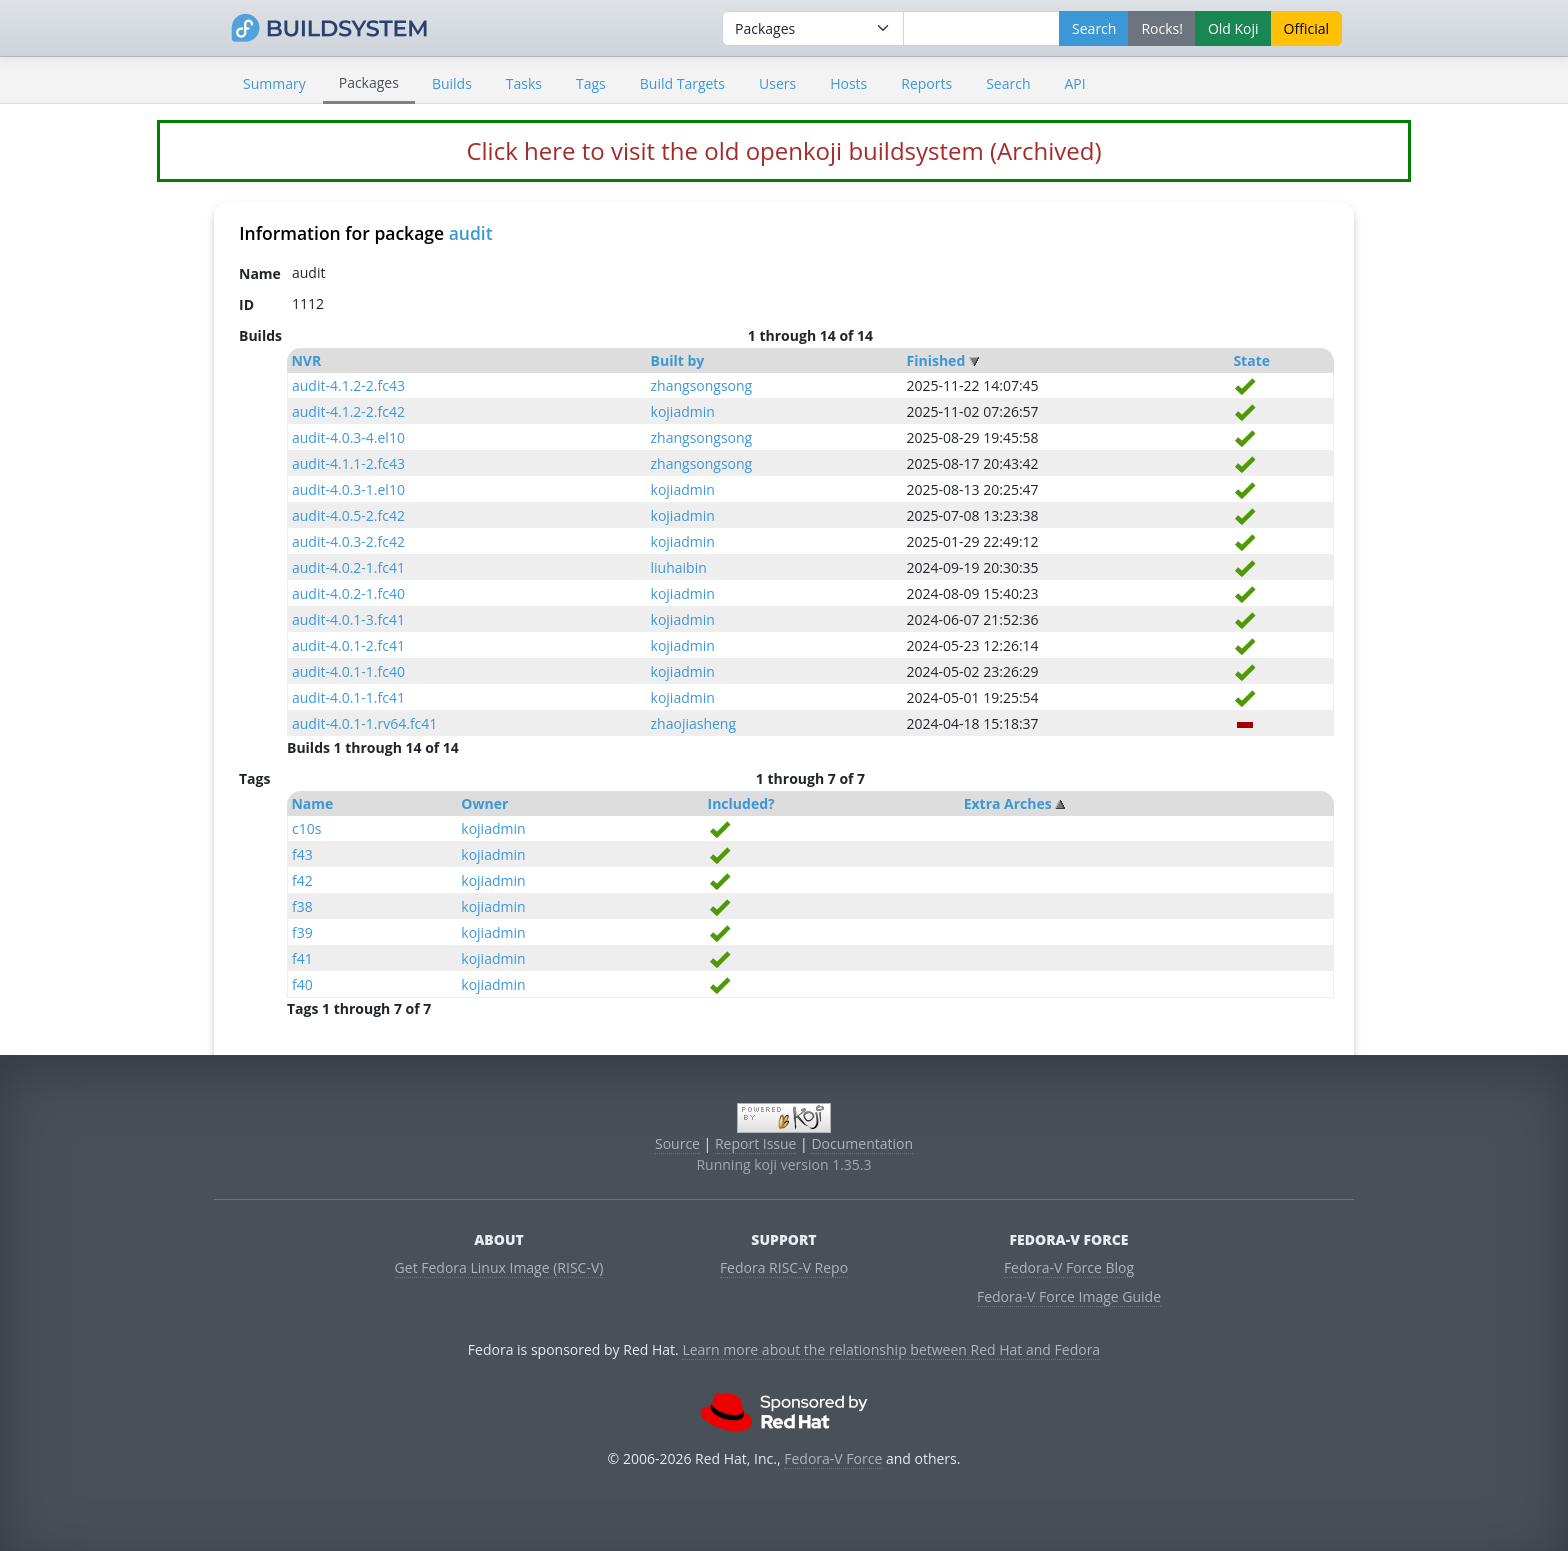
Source (677, 1143)
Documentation (862, 1143)
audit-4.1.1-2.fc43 (348, 463)
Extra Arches (1008, 803)
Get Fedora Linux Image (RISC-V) (499, 1267)
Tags (591, 83)
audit (471, 233)
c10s (306, 828)
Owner (484, 803)
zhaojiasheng (694, 723)
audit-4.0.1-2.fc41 (348, 645)
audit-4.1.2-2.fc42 (348, 411)
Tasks (524, 83)
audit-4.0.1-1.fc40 (348, 671)
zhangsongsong (702, 385)
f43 (302, 854)
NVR (306, 360)
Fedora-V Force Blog (1069, 1267)
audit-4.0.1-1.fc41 (348, 697)
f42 (302, 880)
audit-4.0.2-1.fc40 (348, 593)
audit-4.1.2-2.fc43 (348, 385)
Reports (926, 83)
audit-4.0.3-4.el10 (348, 437)
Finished (936, 360)
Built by (678, 360)
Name (312, 803)
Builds (452, 83)
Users (777, 83)
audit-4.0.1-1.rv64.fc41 (364, 723)
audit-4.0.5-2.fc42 (348, 515)
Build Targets (682, 83)
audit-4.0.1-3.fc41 (348, 619)
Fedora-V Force (833, 1458)
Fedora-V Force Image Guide (1069, 1296)
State (1251, 360)
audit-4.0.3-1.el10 (348, 489)
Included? (741, 803)
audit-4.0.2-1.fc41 (348, 567)
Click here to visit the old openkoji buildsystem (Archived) (783, 150)
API (1074, 83)
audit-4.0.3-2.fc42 (348, 541)
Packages (369, 82)
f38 (302, 906)
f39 (302, 932)
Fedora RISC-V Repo (784, 1267)
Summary (274, 83)
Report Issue (756, 1143)
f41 (302, 958)
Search (1008, 83)
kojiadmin (683, 411)
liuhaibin (679, 567)
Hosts (848, 83)
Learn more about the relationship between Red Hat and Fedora (891, 1349)
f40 (302, 984)
